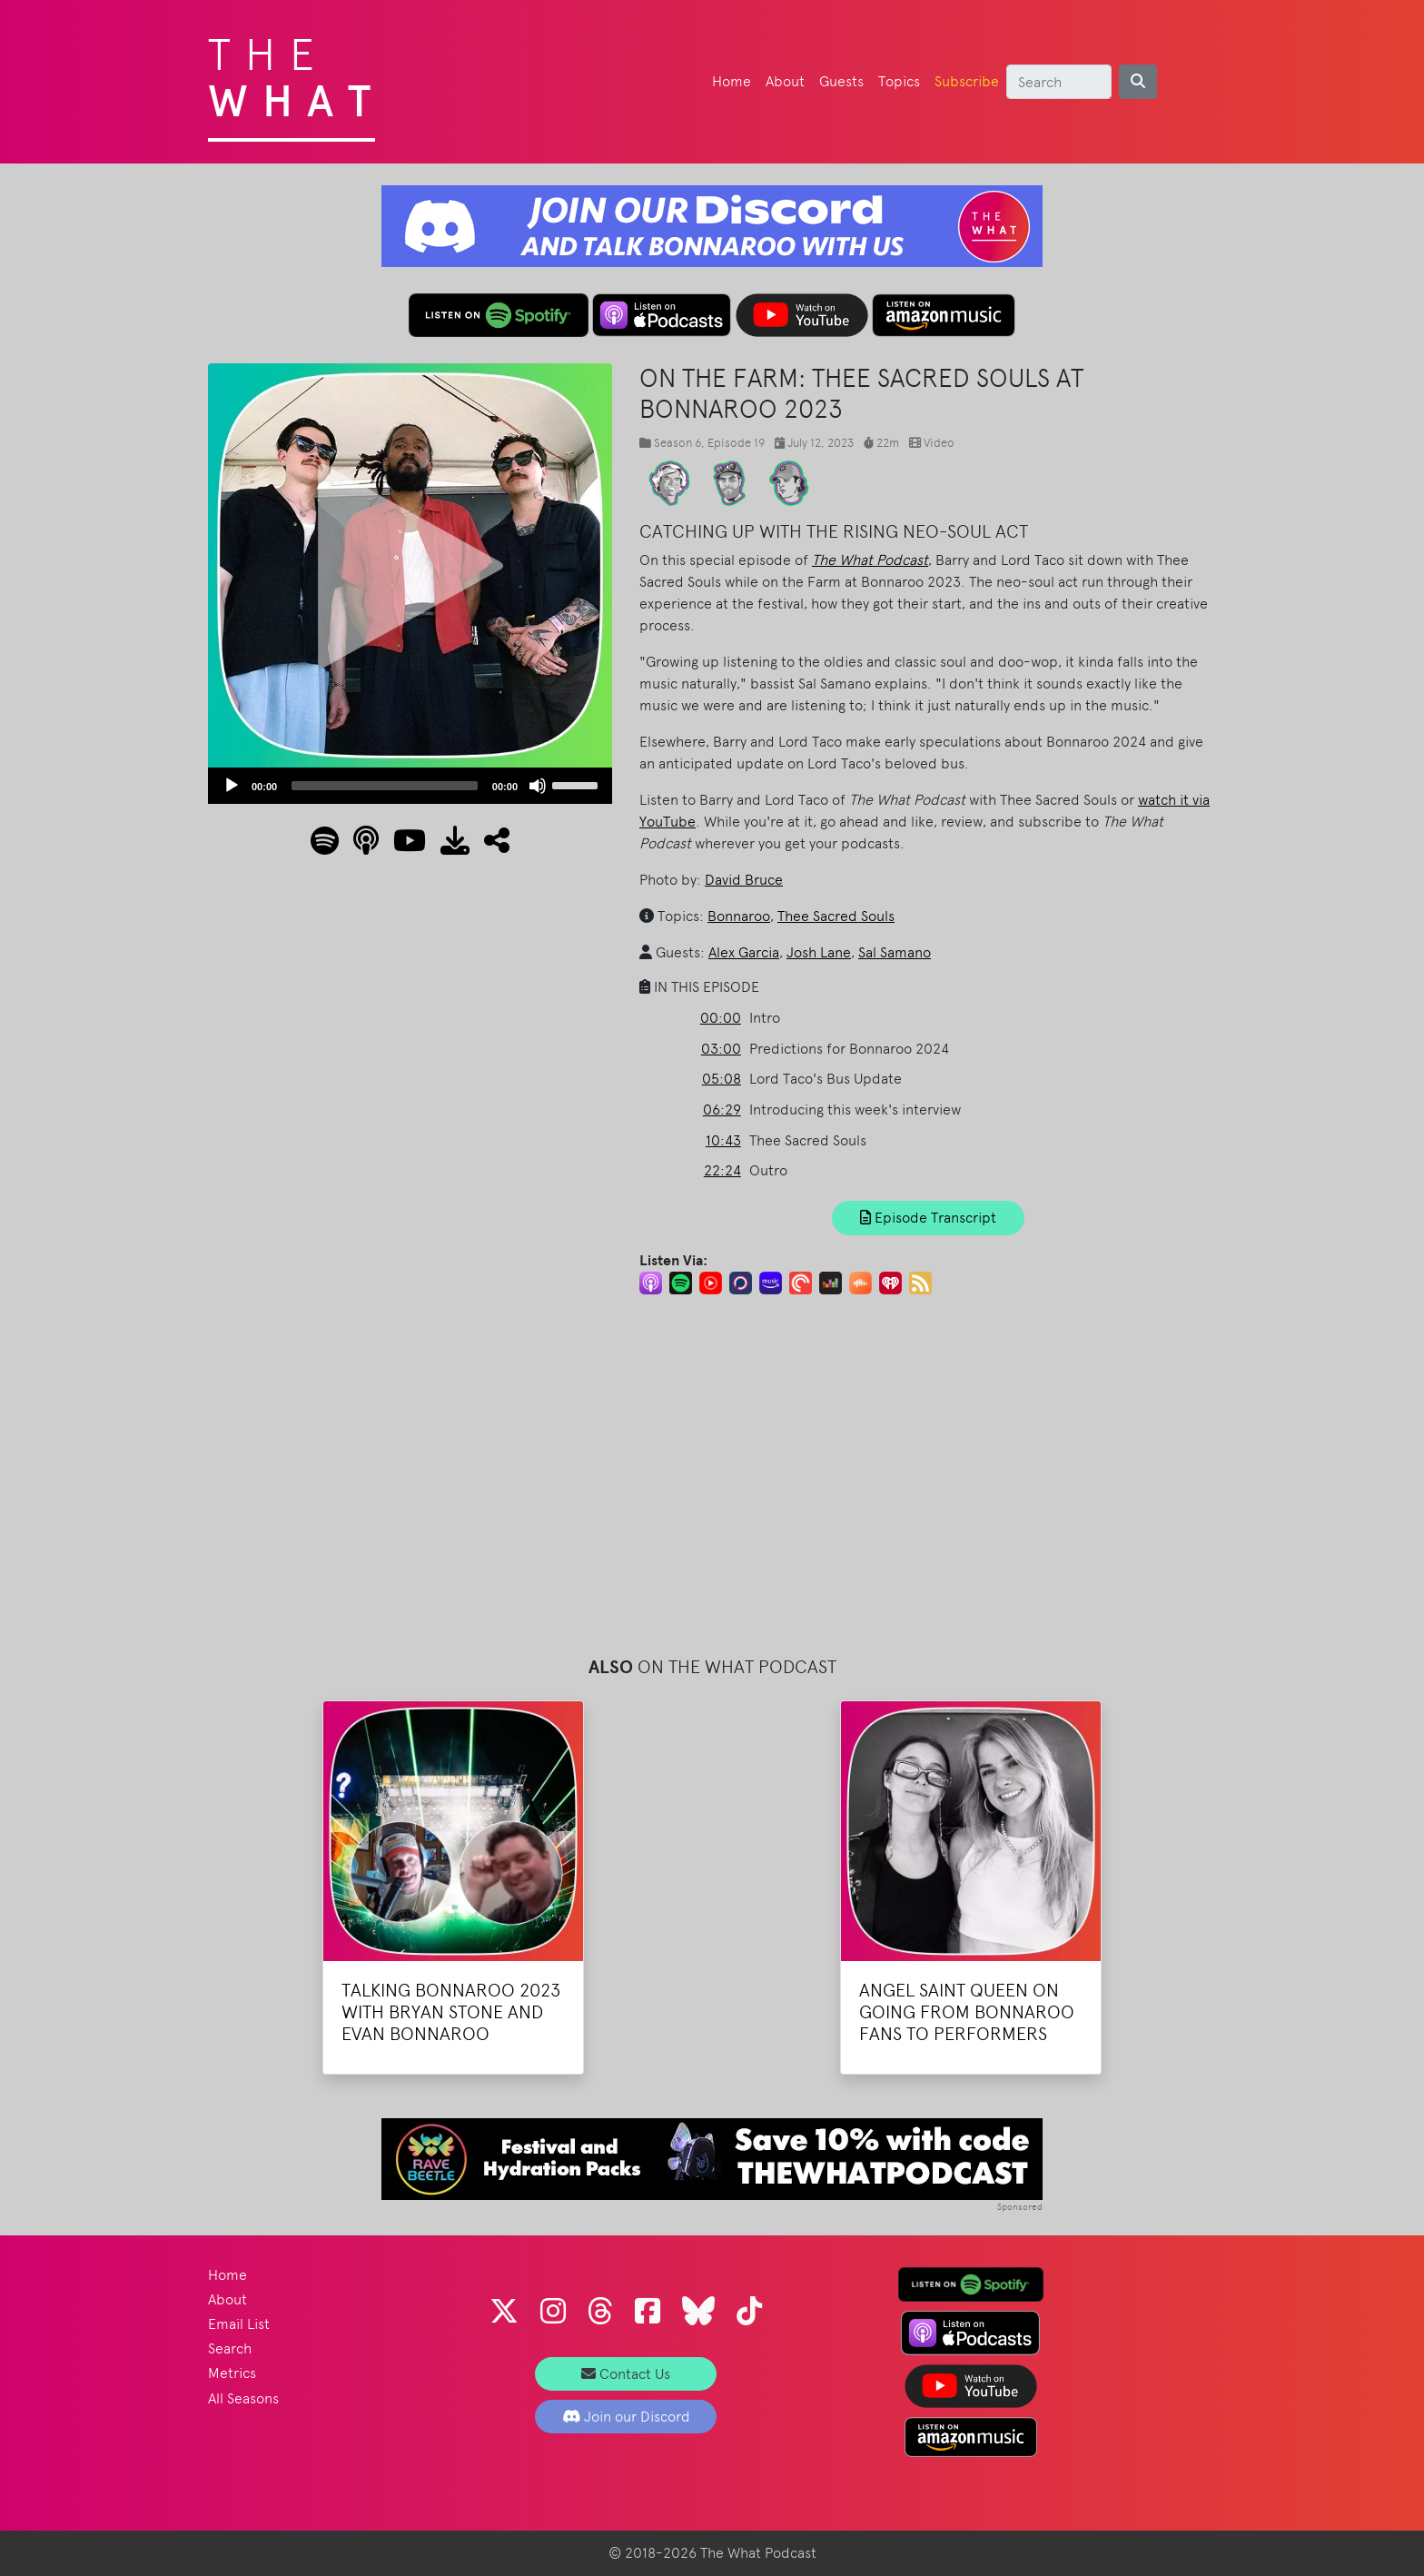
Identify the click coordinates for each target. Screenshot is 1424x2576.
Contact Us (625, 2374)
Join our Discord (626, 2416)
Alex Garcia (743, 952)
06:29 (722, 1109)
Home (731, 81)
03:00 (721, 1048)
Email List (239, 2324)
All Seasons (243, 2398)
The (296, 72)
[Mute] (538, 786)
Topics (899, 81)
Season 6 (677, 443)
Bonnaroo (738, 916)
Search (230, 2348)
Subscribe (966, 81)
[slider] (385, 785)
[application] (410, 786)
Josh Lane (818, 952)
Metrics (232, 2373)
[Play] (231, 786)
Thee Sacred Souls (836, 916)
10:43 (723, 1140)
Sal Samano (894, 952)
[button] (489, 846)
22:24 (722, 1170)
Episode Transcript (928, 1217)
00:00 (720, 1017)
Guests (841, 81)
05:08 (721, 1078)
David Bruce (744, 879)
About (785, 81)
